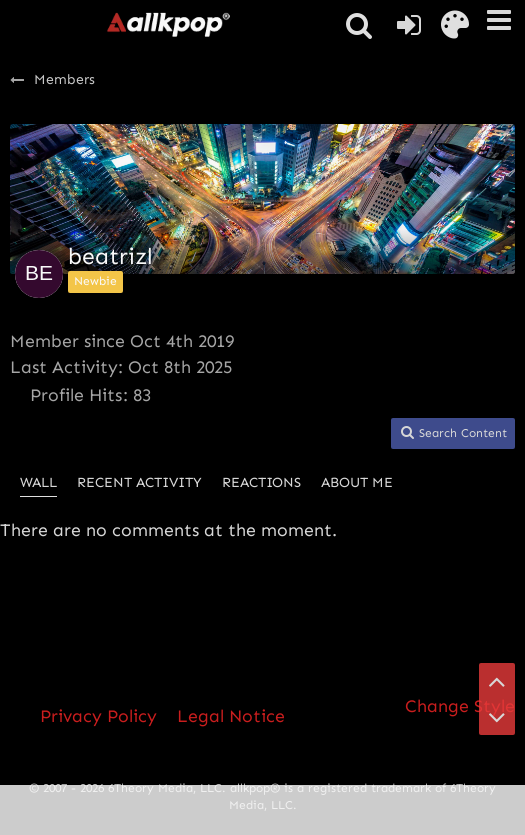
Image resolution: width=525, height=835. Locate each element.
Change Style (460, 706)
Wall (38, 482)
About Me (357, 482)
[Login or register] (409, 25)
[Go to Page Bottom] (497, 717)
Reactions (261, 482)
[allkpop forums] (168, 24)
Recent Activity (139, 482)
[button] (499, 20)
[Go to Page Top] (497, 681)
